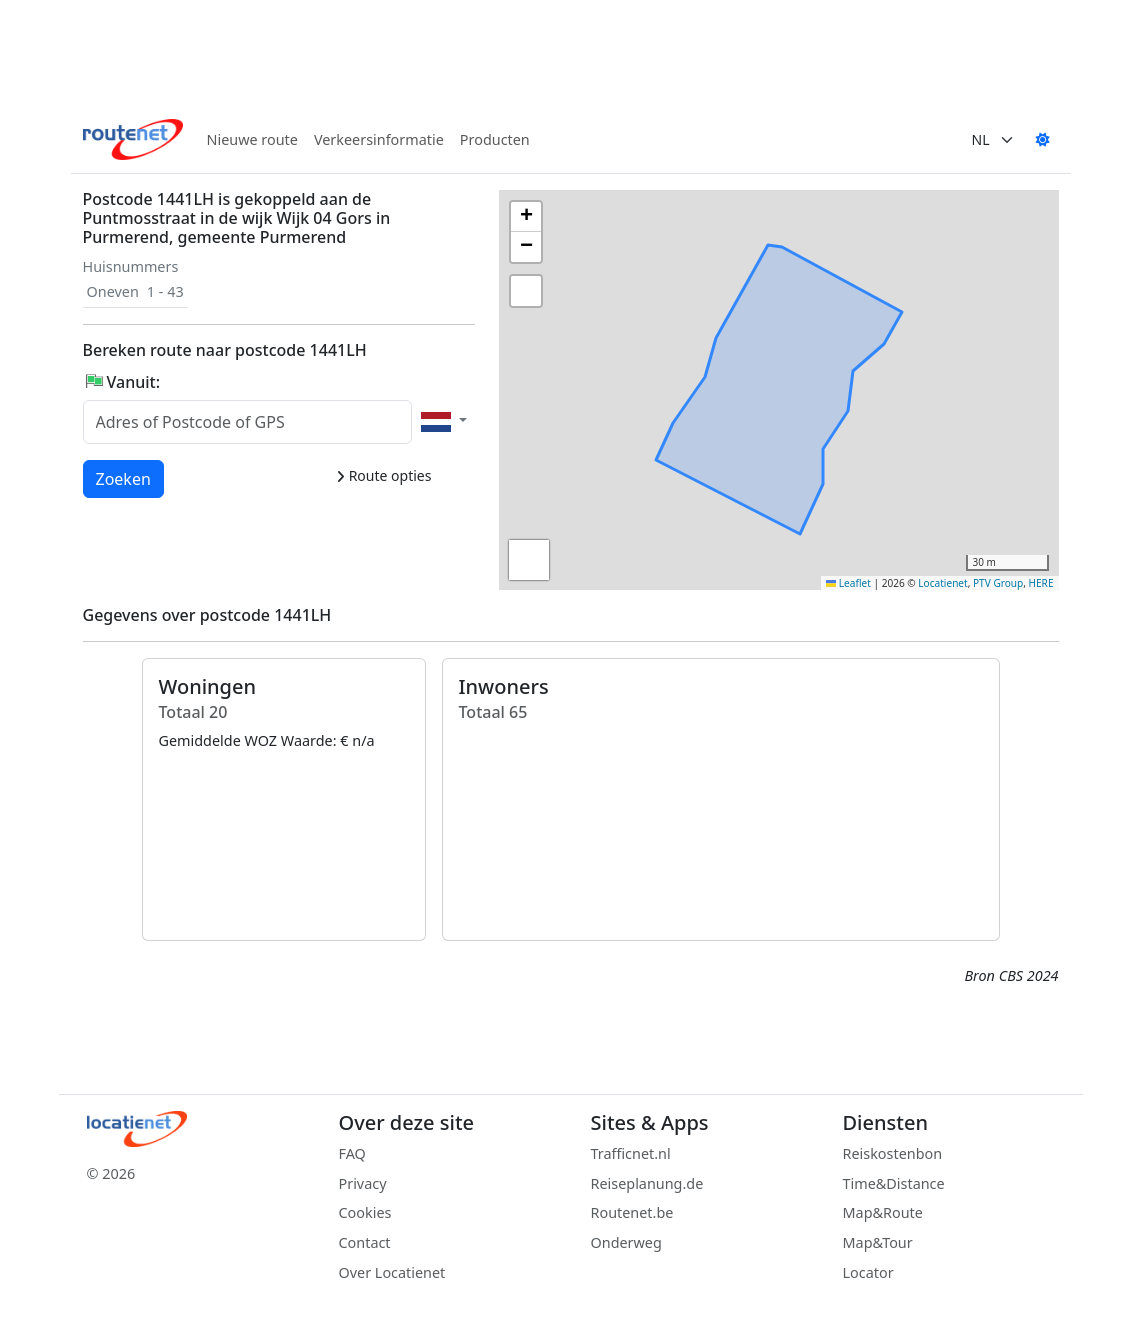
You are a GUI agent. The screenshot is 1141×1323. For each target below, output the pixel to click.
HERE (1041, 583)
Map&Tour (878, 1242)
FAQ (352, 1153)
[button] (780, 397)
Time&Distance (894, 1183)
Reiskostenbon (893, 1153)
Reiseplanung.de (647, 1183)
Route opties (383, 475)
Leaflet (848, 583)
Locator (868, 1272)
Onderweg (626, 1242)
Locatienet (942, 583)
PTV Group (998, 583)
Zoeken (124, 478)
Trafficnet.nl (631, 1153)
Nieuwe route (252, 139)
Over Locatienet (392, 1272)
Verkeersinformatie (379, 139)
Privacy (363, 1183)
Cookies (365, 1212)
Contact (365, 1242)
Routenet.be (632, 1212)
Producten (495, 139)
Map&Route (883, 1212)
